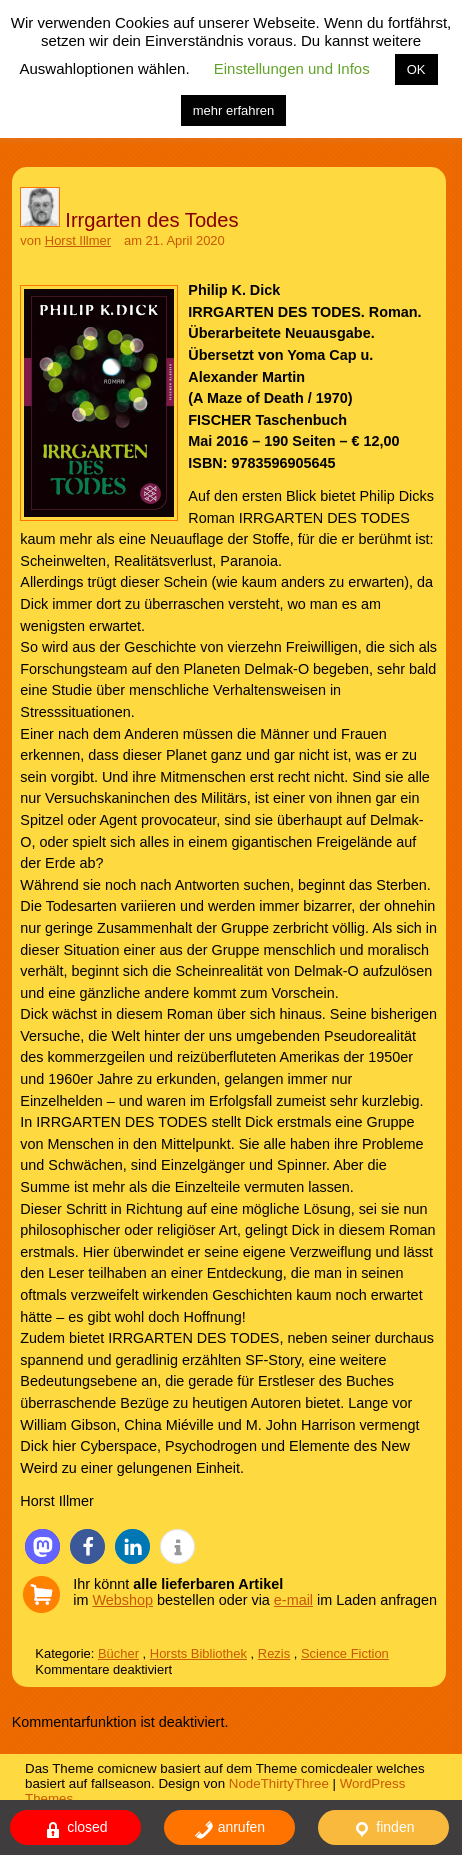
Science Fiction (345, 1653)
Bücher (118, 1653)
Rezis (274, 1653)
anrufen (229, 1829)
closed (75, 1829)
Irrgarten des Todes (151, 220)
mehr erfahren (234, 110)
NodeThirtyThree (279, 1783)
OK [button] (416, 69)
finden (383, 1829)
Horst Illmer (78, 240)
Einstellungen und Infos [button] (292, 68)
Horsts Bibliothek (198, 1653)
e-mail (293, 1600)
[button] (42, 1546)
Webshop (123, 1600)
